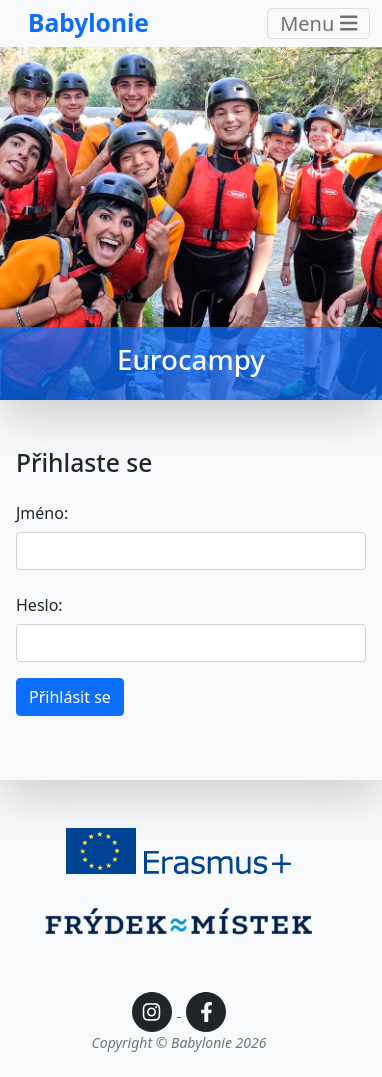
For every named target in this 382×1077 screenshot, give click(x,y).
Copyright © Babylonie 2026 (179, 1042)
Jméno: (42, 513)
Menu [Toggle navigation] (318, 23)
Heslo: (39, 605)
